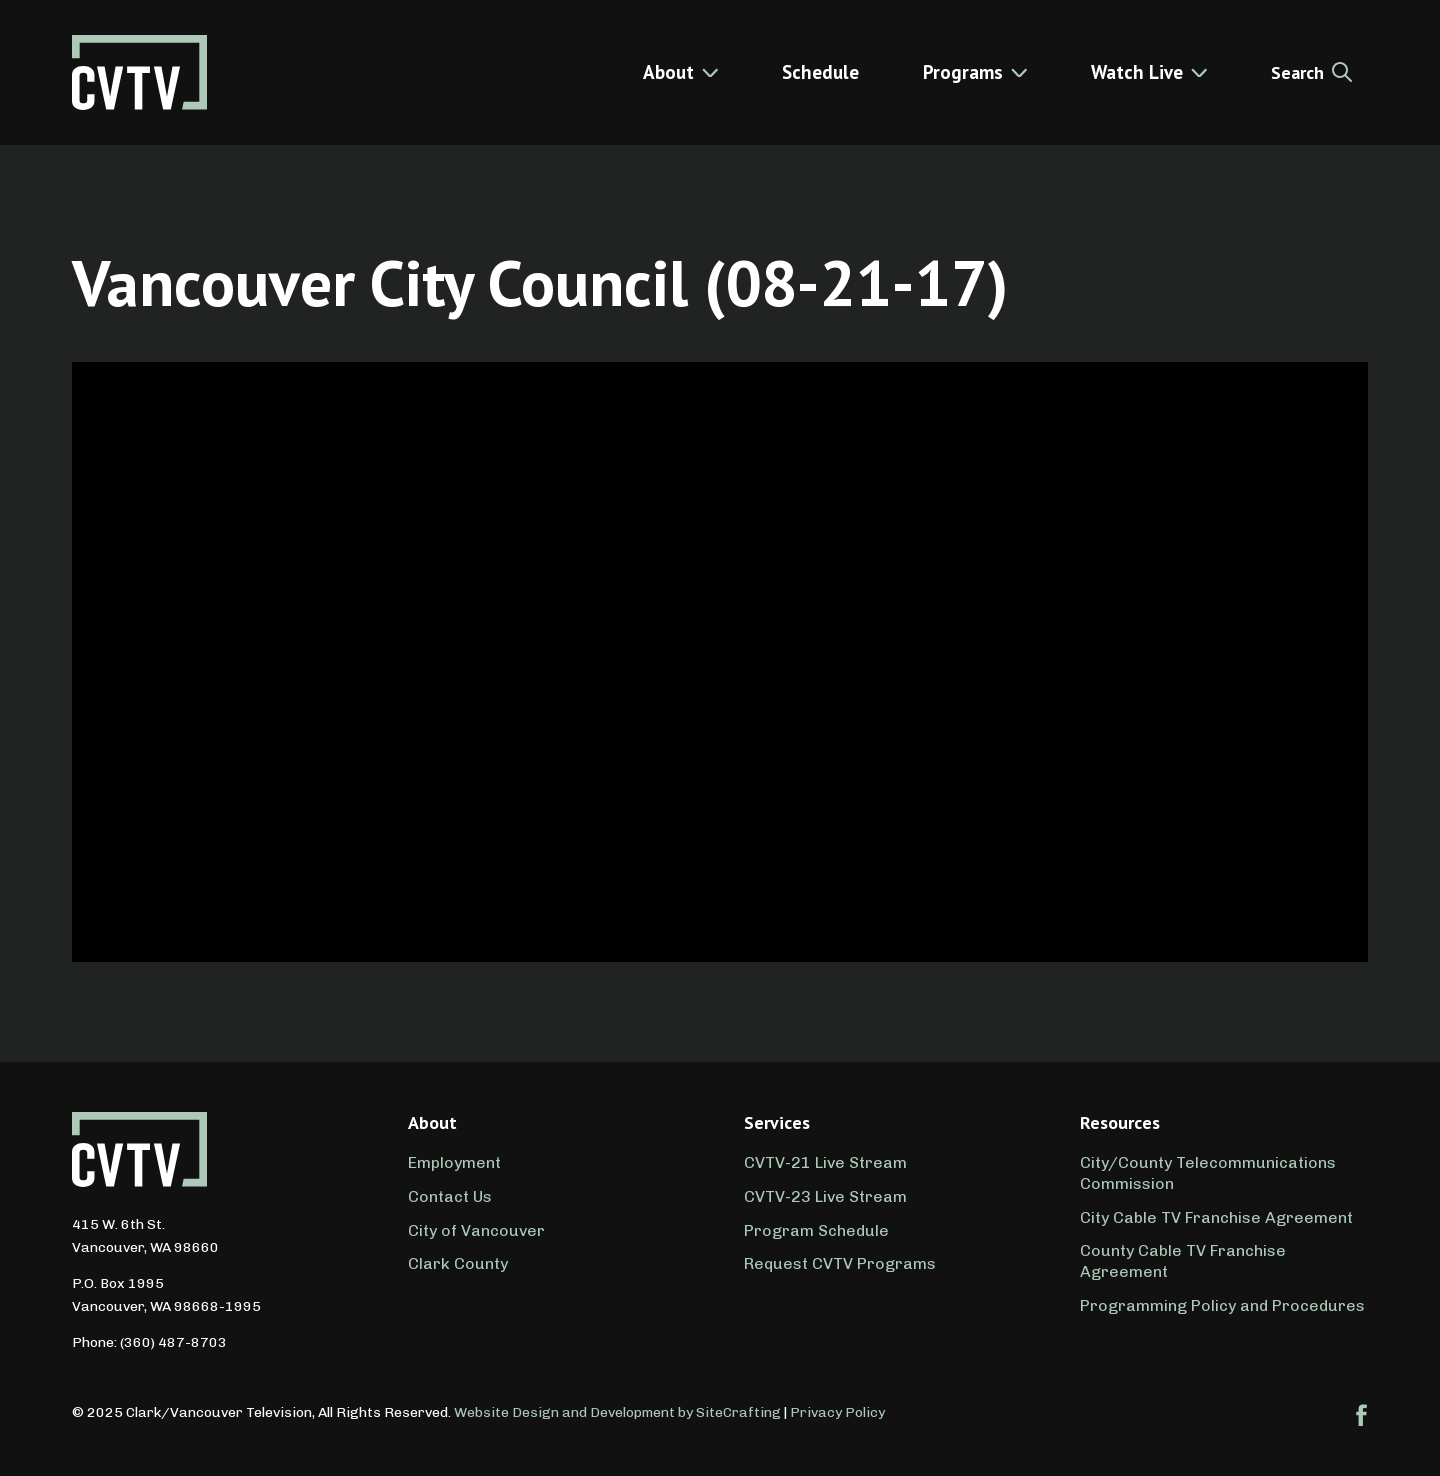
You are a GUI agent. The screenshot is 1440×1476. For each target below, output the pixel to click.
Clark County (458, 1263)
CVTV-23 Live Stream (825, 1196)
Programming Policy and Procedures (1222, 1305)
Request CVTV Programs (840, 1263)
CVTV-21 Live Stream (825, 1162)
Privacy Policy (837, 1412)
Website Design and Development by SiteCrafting (617, 1412)
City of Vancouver (476, 1230)
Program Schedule (816, 1230)
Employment (454, 1162)
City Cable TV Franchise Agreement (1216, 1217)
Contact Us (450, 1196)
